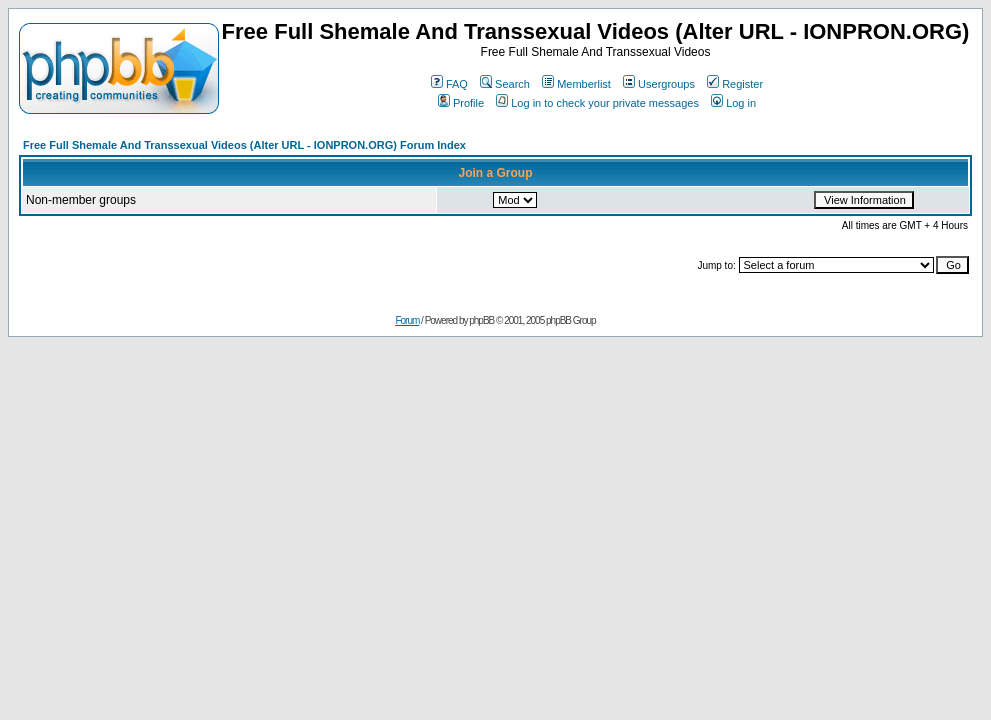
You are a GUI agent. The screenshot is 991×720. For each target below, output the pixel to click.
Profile (461, 103)
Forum (407, 320)
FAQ (449, 84)
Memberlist (576, 84)
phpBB (481, 320)
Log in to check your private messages (597, 103)
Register (735, 84)
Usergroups (659, 84)
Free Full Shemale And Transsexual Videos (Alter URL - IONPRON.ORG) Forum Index (244, 145)
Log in (733, 103)
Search (505, 84)
